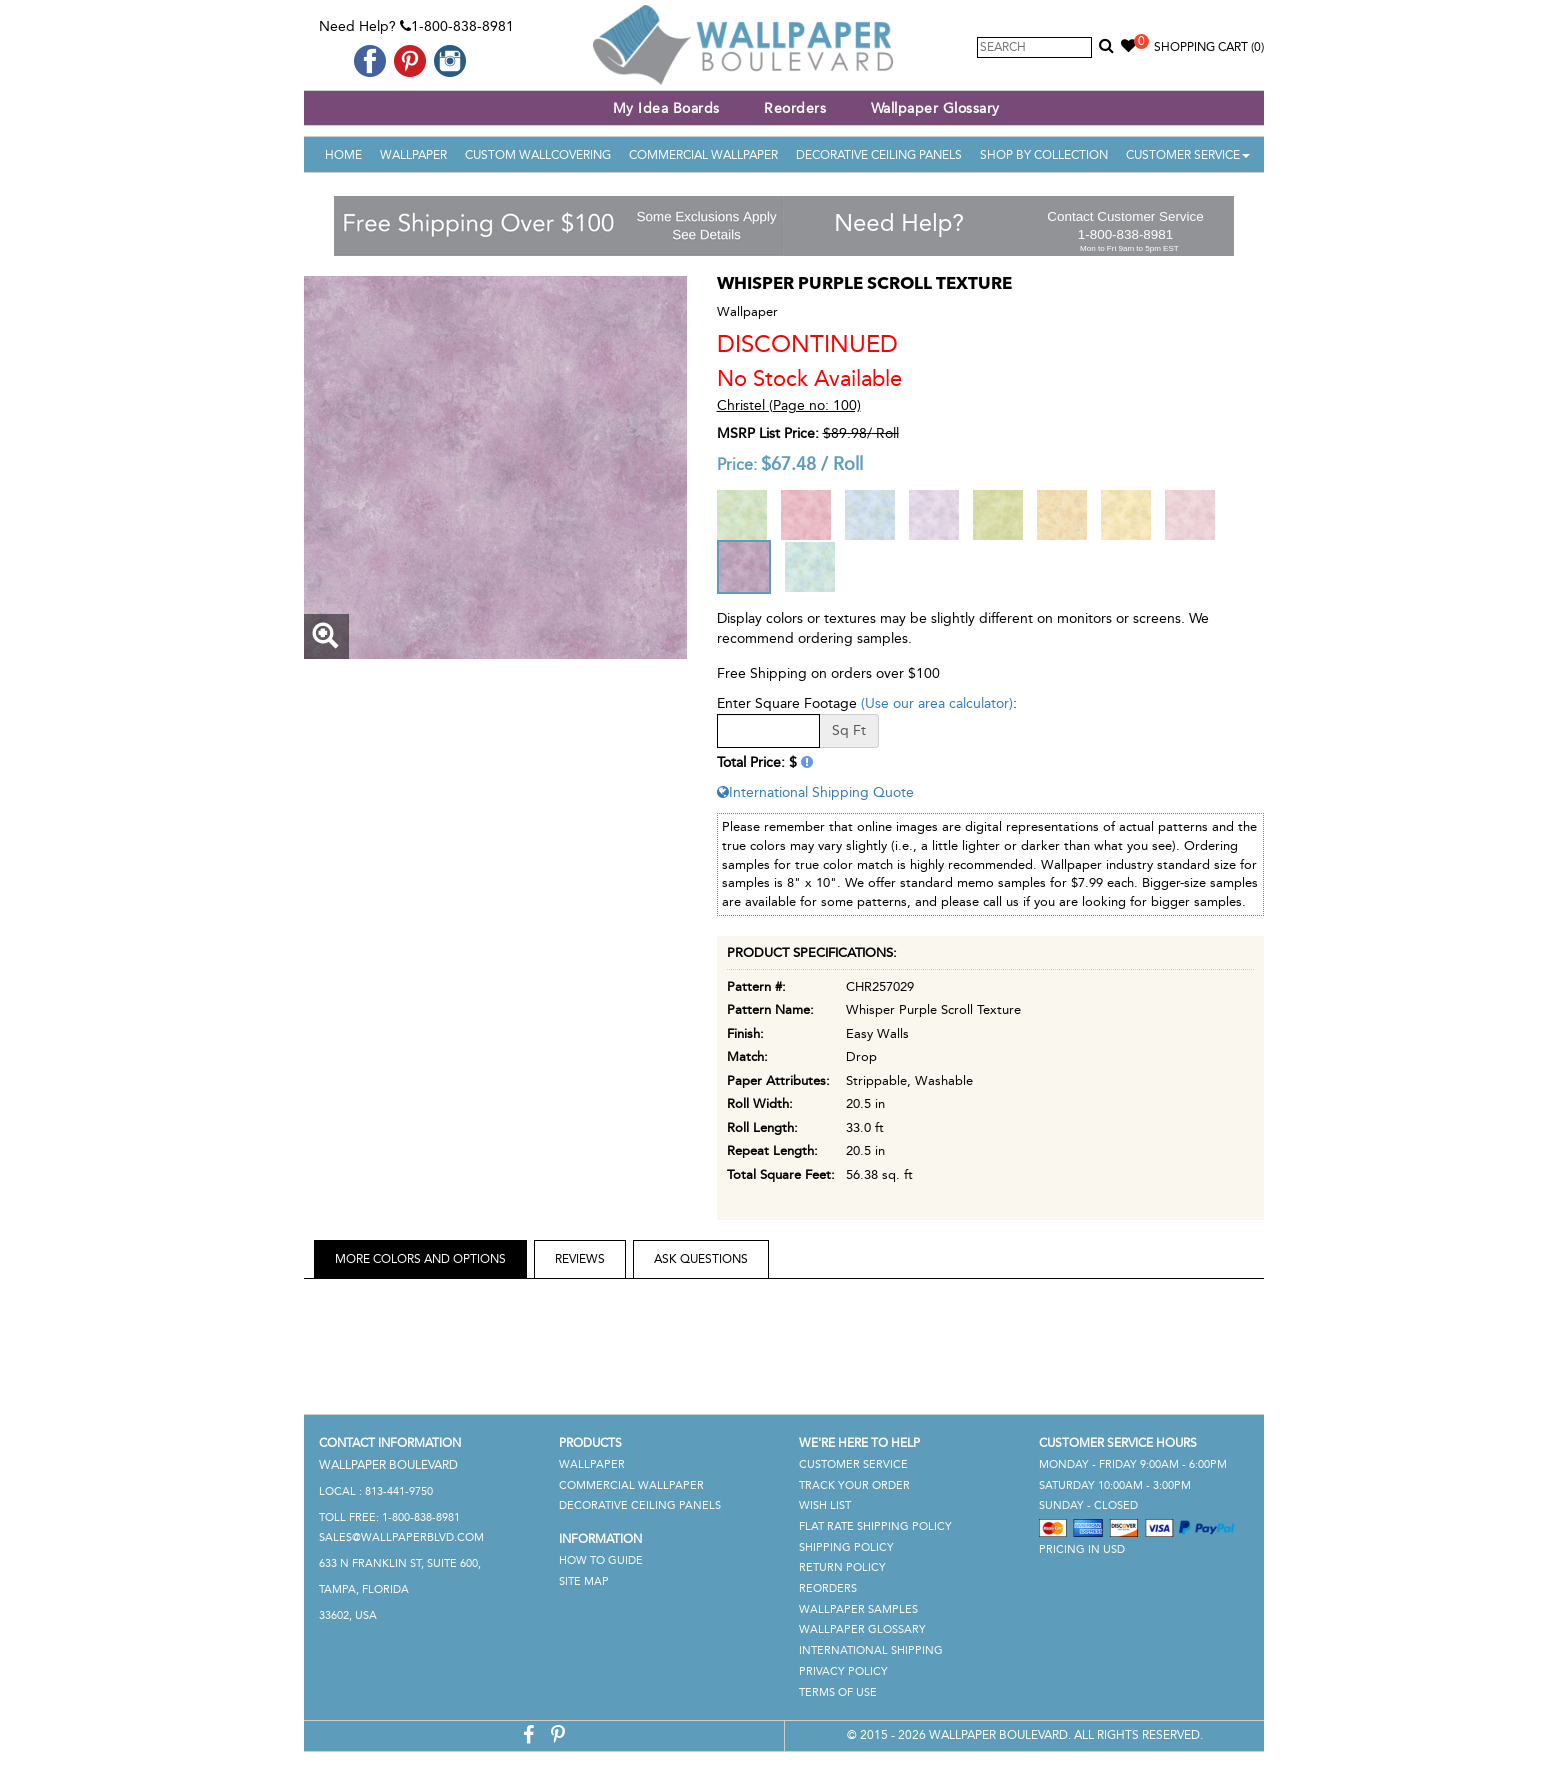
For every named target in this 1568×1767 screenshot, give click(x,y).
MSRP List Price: (768, 433)
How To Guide (601, 1560)
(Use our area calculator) (937, 703)
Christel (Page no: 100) (789, 405)
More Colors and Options (420, 1259)
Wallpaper (413, 155)
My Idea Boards (666, 108)
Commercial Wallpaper (703, 155)
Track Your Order (854, 1485)
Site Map (584, 1581)
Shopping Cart (1209, 47)
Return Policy (842, 1567)
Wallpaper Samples (858, 1609)
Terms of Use (838, 1692)
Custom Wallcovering (538, 155)
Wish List (825, 1505)
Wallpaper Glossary (935, 108)
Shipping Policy (846, 1547)
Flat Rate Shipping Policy (875, 1526)
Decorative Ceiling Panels (879, 155)
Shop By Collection (1044, 155)
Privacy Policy (843, 1671)
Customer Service (1188, 155)
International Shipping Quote (815, 792)
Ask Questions (701, 1259)
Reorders (795, 108)
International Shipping (871, 1650)
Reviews (580, 1259)
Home (343, 155)
